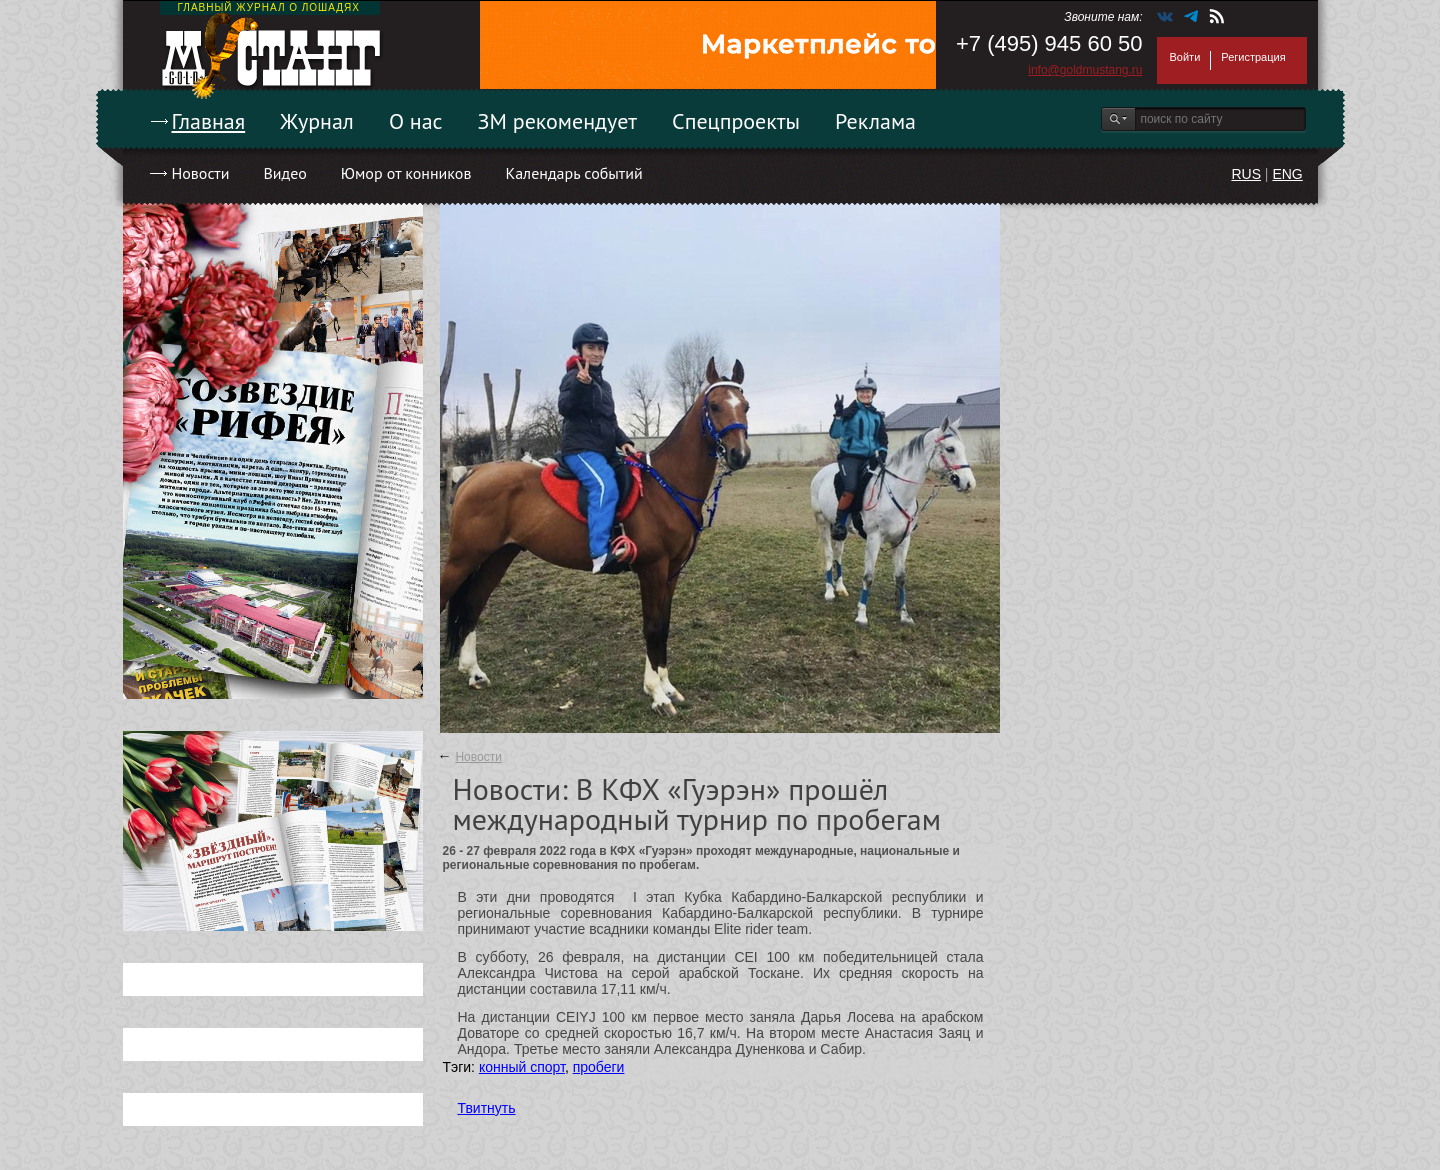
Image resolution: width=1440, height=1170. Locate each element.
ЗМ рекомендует (558, 121)
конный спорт (522, 1067)
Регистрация (1253, 57)
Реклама (875, 121)
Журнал (317, 121)
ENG (1287, 174)
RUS (1246, 174)
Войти (1185, 57)
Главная (209, 121)
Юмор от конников (406, 173)
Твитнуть (487, 1108)
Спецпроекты (736, 121)
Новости (201, 173)
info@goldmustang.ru (1085, 70)
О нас (416, 121)
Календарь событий (573, 173)
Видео (284, 173)
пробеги (599, 1067)
